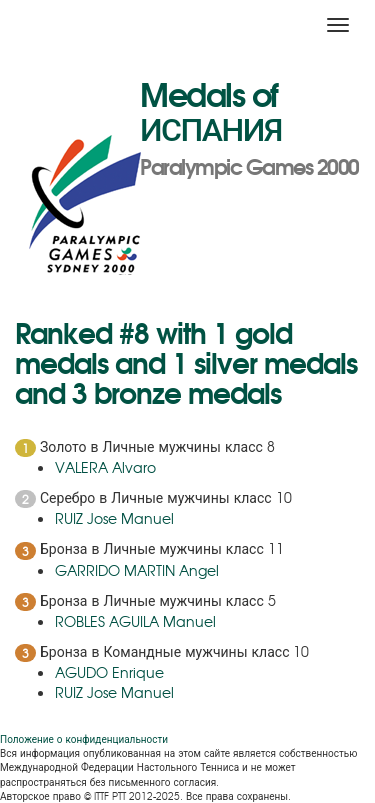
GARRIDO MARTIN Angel (137, 570)
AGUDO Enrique (109, 672)
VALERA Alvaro (105, 467)
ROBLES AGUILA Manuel (135, 621)
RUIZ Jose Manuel (114, 518)
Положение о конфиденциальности (84, 738)
